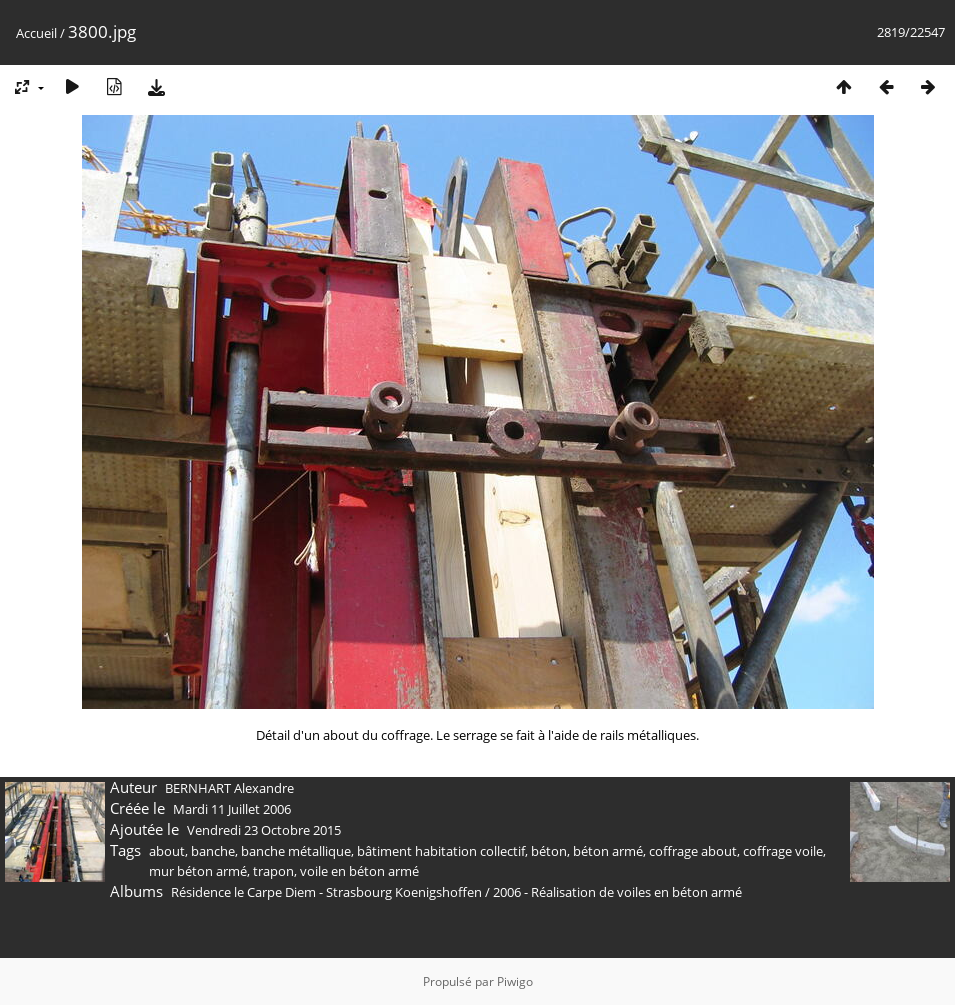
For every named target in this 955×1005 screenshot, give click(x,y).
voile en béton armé (359, 871)
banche (213, 851)
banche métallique (296, 851)
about (167, 851)
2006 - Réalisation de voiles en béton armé (617, 892)
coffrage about (693, 851)
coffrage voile (783, 851)
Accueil (36, 33)
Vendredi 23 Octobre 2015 (264, 830)
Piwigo (515, 981)
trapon (273, 871)
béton (549, 851)
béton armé (608, 851)
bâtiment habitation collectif (441, 851)
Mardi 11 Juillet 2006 (232, 809)
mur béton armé (198, 871)
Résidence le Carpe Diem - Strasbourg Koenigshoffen (326, 892)
